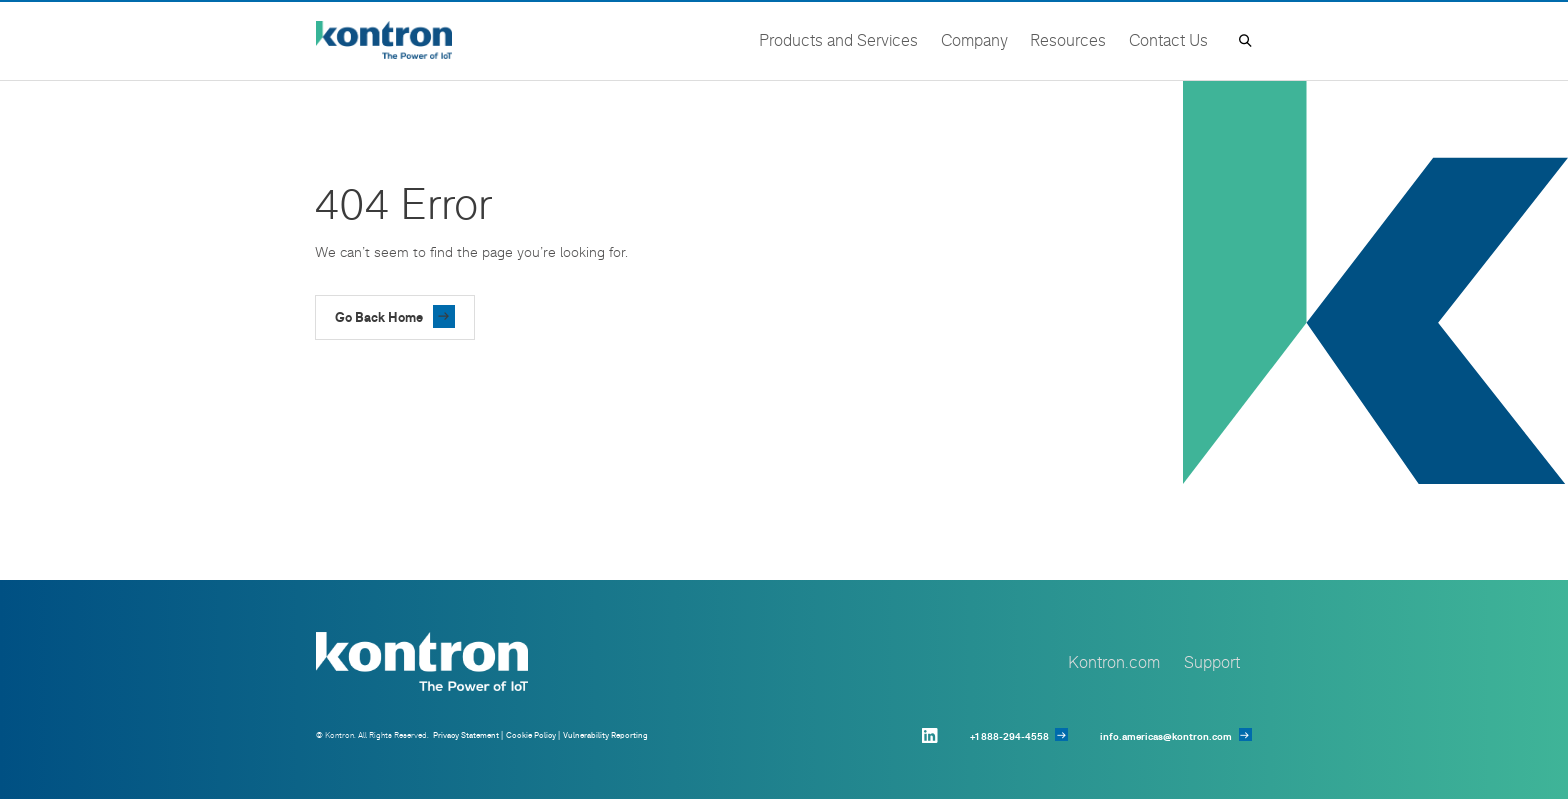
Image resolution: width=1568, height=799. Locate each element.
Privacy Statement (466, 735)
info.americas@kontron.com (1166, 736)
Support (1212, 661)
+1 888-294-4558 (1009, 736)
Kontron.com (1114, 661)
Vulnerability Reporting (605, 735)
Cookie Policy (531, 735)
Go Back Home (379, 317)
